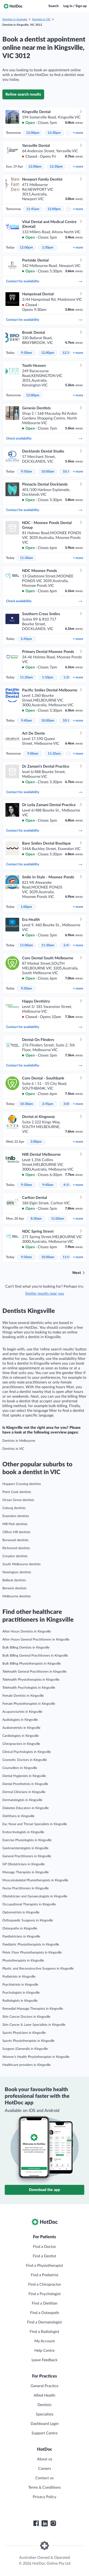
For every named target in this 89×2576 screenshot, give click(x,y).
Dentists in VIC (41, 19)
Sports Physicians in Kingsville (24, 2033)
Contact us (44, 2478)
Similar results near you (44, 1293)
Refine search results (23, 94)
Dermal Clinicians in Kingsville (23, 1792)
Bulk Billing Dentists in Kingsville (25, 1647)
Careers (44, 2468)
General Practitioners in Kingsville (26, 1856)
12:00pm (32, 133)
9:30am (26, 353)
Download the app (44, 2190)
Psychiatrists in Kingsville (20, 1984)
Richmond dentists (16, 1548)
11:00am (26, 945)
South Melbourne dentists (21, 1564)
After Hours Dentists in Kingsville (26, 1631)
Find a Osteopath (44, 2313)
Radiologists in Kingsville (19, 2000)
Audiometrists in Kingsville (21, 1728)
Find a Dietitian (44, 2303)
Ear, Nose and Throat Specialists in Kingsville (34, 1824)
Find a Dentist (44, 2256)
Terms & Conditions (44, 2487)
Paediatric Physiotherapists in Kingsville (30, 1944)
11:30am (26, 558)
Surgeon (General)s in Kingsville (25, 2049)
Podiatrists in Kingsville (18, 1976)
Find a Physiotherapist (44, 2265)
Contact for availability (44, 281)
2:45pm (26, 639)
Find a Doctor (44, 2247)
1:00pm (26, 907)
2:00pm (36, 1141)
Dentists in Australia (14, 19)
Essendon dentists (15, 1516)
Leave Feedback (44, 2360)
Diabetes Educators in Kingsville (25, 1808)
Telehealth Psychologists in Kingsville (28, 1687)
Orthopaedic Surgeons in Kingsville (27, 1920)
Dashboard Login (45, 2424)
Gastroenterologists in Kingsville (25, 1848)
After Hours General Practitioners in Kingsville (35, 1639)
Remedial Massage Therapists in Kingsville (32, 2008)
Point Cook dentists (16, 1492)
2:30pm (47, 247)
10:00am (47, 471)
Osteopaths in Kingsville (19, 1928)
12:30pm (54, 133)
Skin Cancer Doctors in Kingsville (26, 2016)
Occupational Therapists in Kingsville (29, 1904)
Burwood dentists (15, 1540)
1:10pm (47, 677)
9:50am (26, 471)
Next (76, 1273)
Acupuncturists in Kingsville (22, 1711)
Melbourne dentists (16, 1596)
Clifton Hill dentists (16, 1532)
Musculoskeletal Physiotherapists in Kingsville (35, 1880)
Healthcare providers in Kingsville (26, 2065)
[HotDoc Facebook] (36, 2523)
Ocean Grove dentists (18, 1500)
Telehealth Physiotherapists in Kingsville (30, 1679)
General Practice (44, 2386)
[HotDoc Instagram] (53, 2523)
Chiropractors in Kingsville (21, 1744)
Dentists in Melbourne (18, 1440)
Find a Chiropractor (44, 2284)
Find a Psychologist (44, 2294)
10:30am (26, 1104)
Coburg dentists (14, 1508)
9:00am (32, 753)
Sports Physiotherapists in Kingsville (28, 2041)
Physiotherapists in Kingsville (23, 1960)
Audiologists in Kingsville (20, 1720)
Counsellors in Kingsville (19, 1768)
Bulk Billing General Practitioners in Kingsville (35, 1655)
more (78, 133)
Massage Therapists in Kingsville (25, 1872)
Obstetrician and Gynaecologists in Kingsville (34, 1896)
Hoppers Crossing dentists (21, 1484)
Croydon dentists (15, 1556)
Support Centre (44, 2433)
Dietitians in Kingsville (18, 1816)
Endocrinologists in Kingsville (23, 1832)
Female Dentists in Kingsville (23, 1695)
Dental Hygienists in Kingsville (24, 1776)
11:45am (32, 209)
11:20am (26, 677)
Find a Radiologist (44, 2332)
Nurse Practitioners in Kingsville (25, 1888)
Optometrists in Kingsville (20, 1912)
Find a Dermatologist (44, 2322)
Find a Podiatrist (44, 2275)
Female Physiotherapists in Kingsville (28, 1703)
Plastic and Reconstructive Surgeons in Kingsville (38, 1968)
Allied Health (44, 2395)
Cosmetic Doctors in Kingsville (24, 1760)
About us (44, 2459)
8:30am (36, 1218)
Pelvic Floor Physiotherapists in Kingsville (32, 1952)
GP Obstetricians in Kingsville (23, 1864)
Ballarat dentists (14, 1580)
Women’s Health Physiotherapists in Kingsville (35, 2057)
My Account (44, 2341)
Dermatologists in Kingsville (22, 1800)
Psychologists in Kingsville (21, 1992)
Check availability (44, 438)
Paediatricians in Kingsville (21, 1936)
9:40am (26, 720)
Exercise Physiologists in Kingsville (27, 1840)
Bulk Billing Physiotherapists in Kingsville (31, 1663)
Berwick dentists (14, 1588)
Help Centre (44, 2350)
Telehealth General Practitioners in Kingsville (34, 1671)
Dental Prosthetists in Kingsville (25, 1784)
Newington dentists (16, 1572)
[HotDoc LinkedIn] (44, 2523)
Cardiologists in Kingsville (20, 1736)
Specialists (44, 2414)
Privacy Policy (44, 2497)
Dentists (44, 2405)
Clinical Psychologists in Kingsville (26, 1752)
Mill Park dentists (15, 1524)
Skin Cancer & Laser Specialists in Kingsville (33, 2024)
